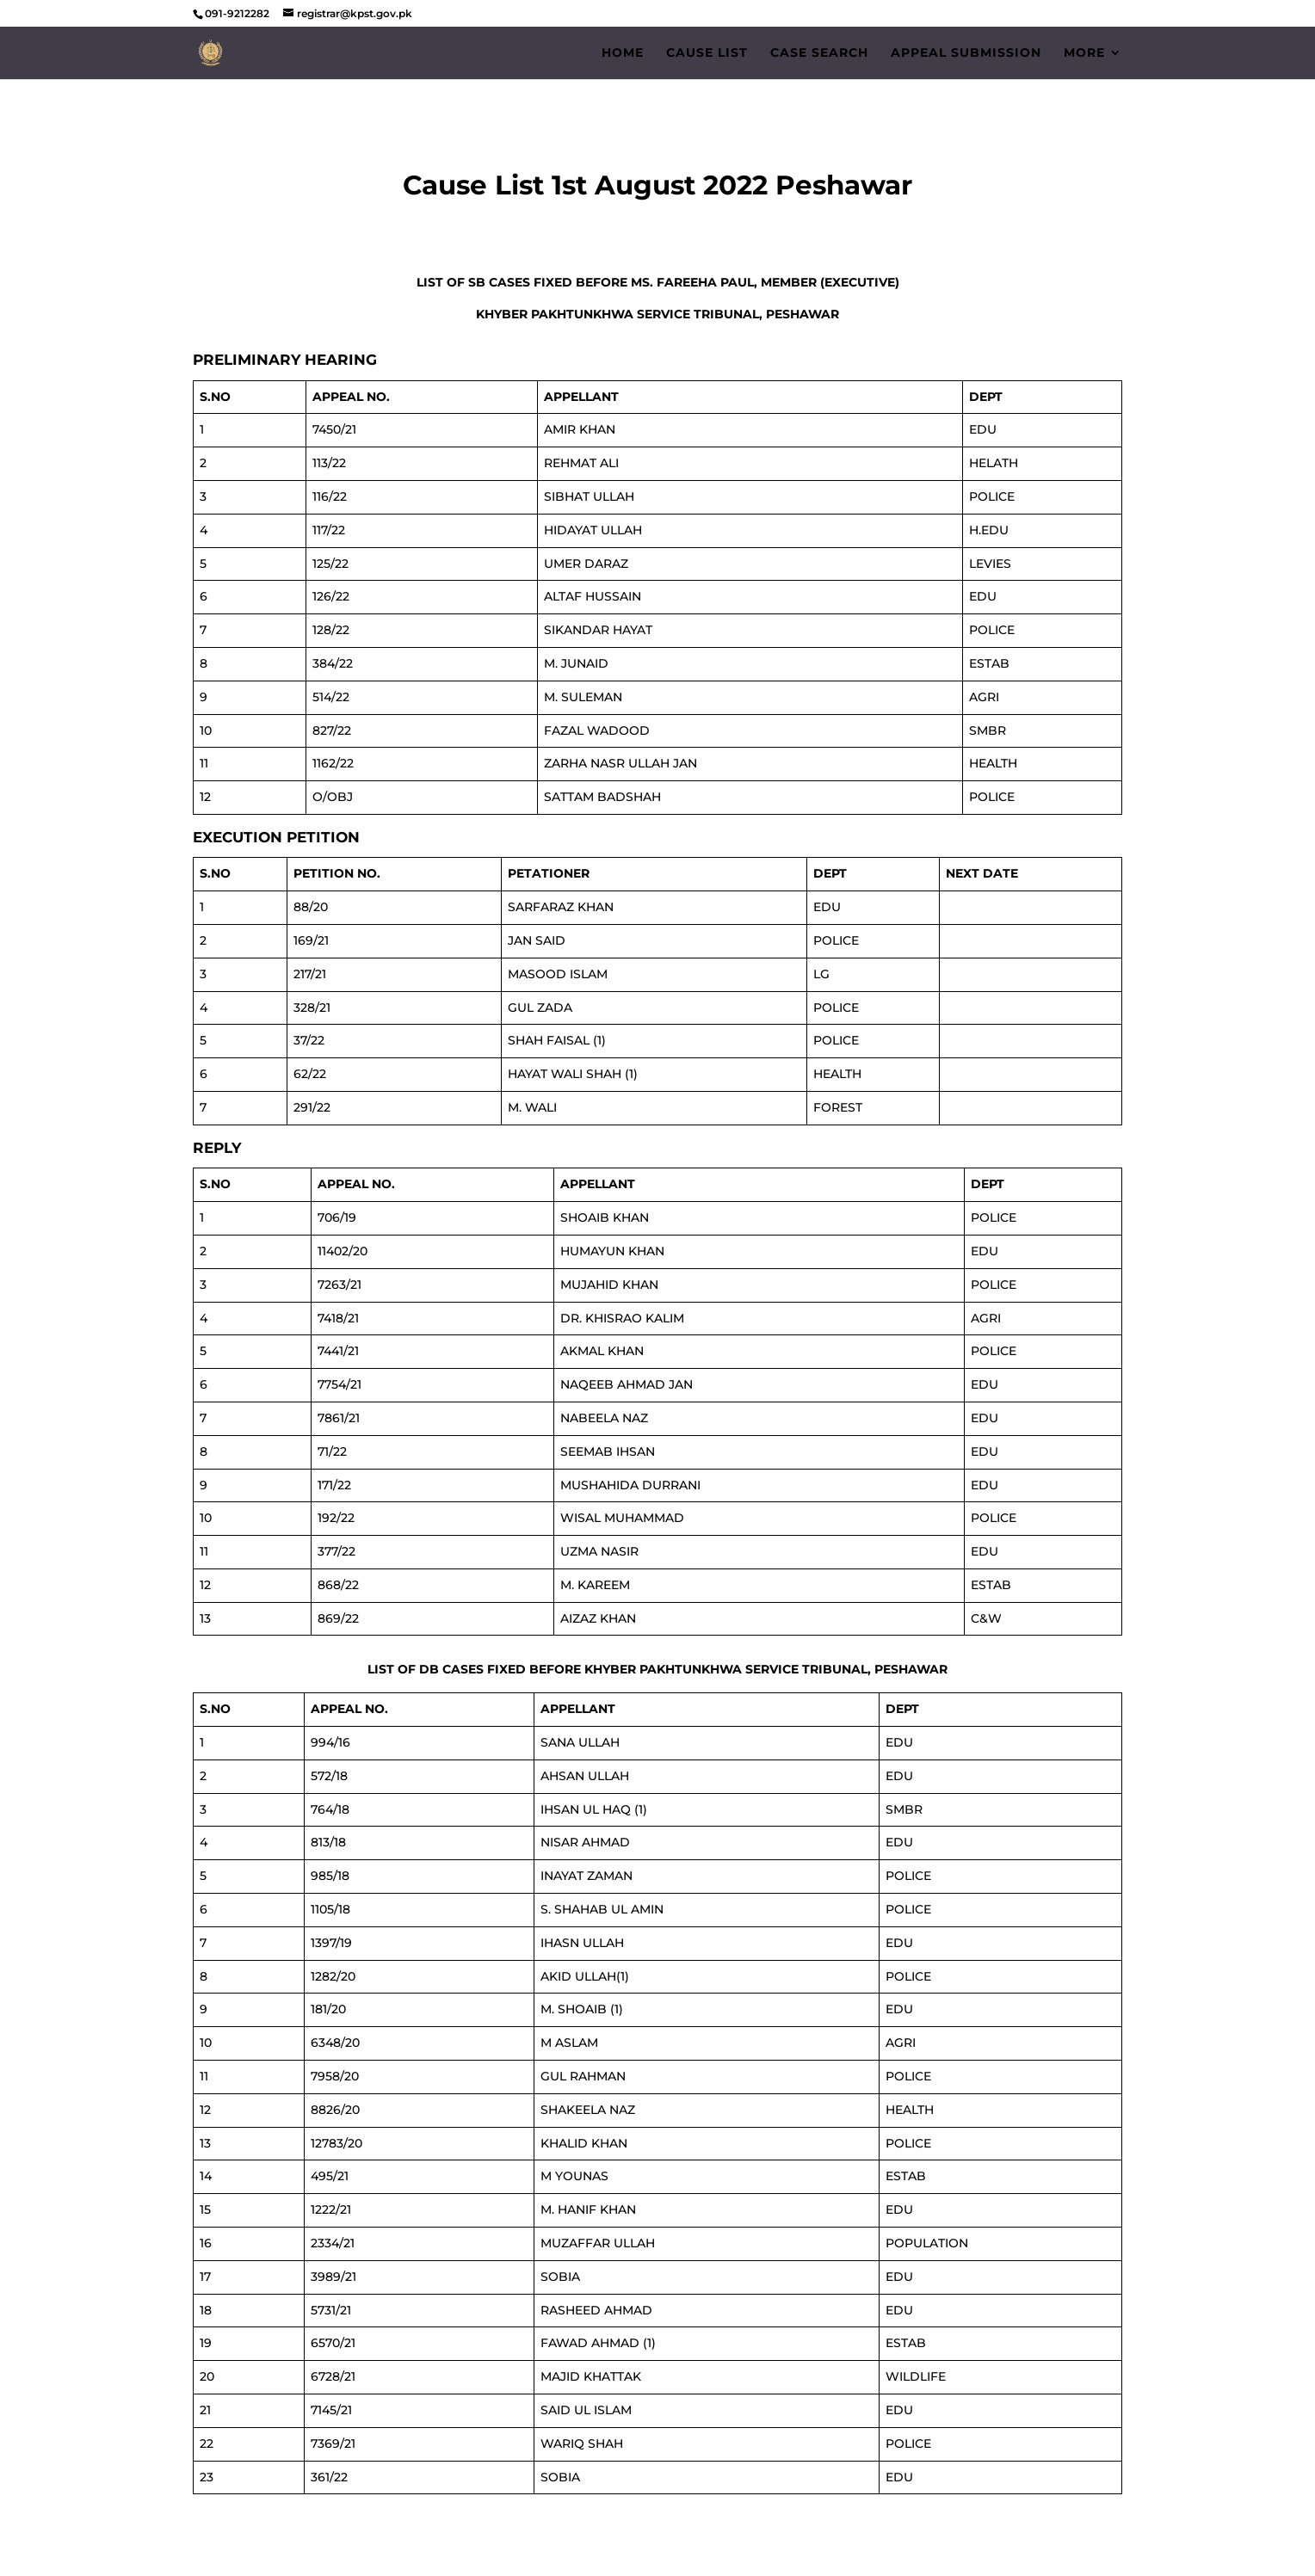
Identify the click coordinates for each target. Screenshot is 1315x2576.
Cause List (707, 53)
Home (623, 53)
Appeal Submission (966, 53)
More (1084, 53)
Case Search (819, 53)
